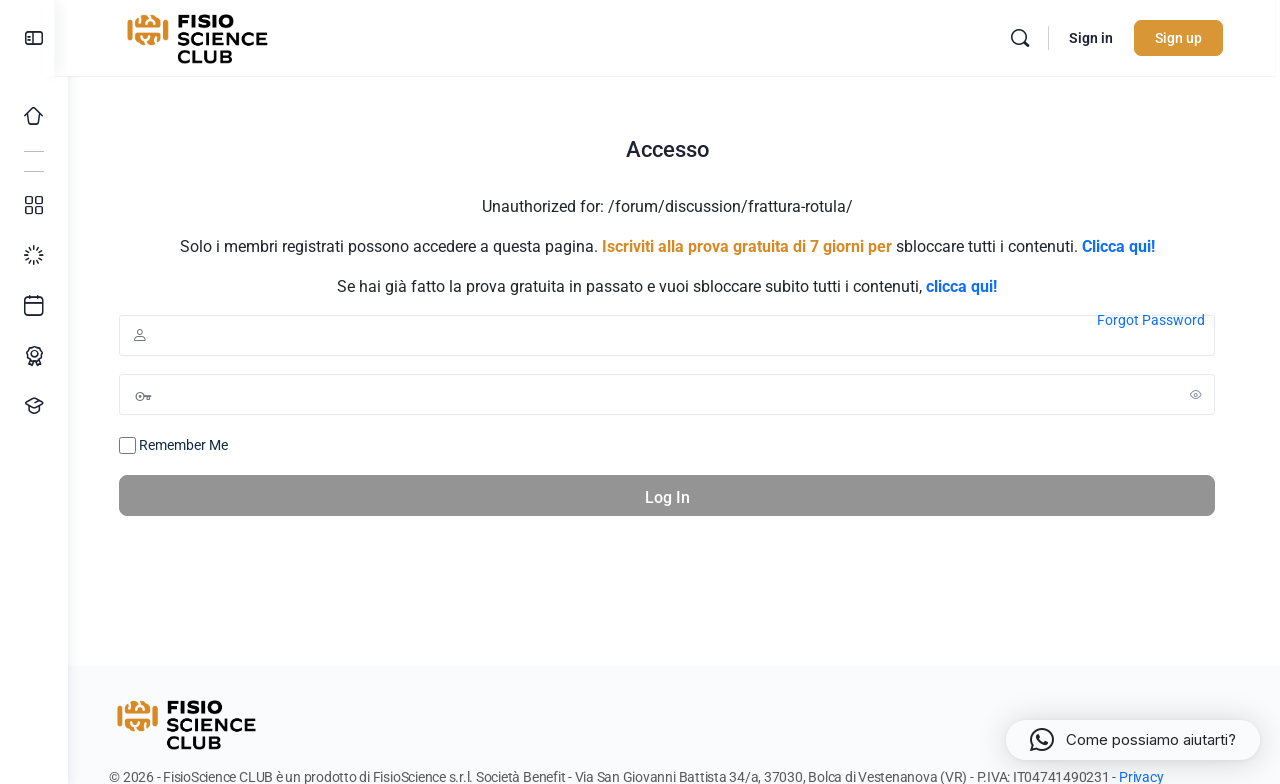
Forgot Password (1158, 320)
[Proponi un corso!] (34, 406)
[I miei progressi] (34, 256)
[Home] (34, 116)
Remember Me (180, 446)
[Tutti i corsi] (34, 206)
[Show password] (1203, 394)
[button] (1133, 740)
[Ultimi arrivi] (34, 306)
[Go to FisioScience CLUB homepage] (209, 36)
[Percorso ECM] (34, 356)
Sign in (1100, 38)
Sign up (1187, 38)
